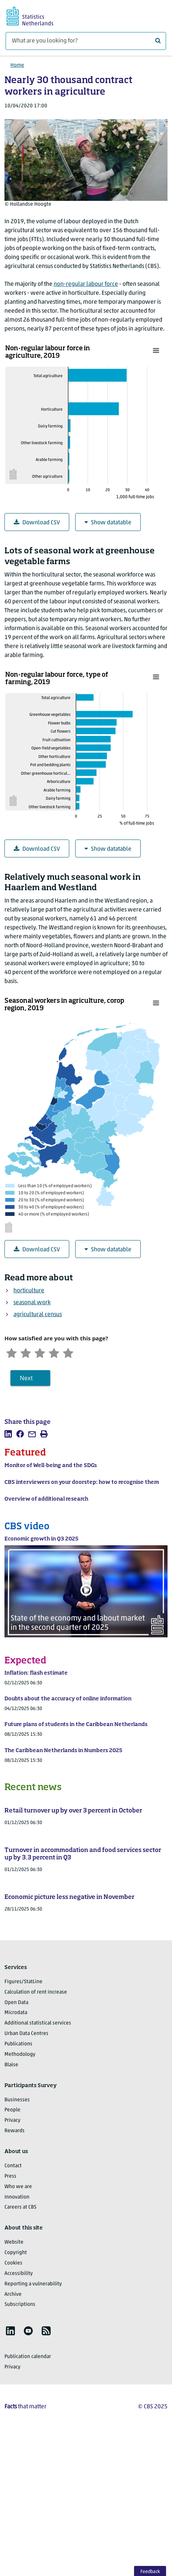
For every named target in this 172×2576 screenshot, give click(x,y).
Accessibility (18, 2274)
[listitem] (8, 1434)
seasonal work (32, 1303)
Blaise (11, 2065)
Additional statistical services (37, 2024)
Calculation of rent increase (35, 1993)
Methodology (19, 2055)
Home (17, 65)
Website (13, 2243)
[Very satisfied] (74, 1353)
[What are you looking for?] (86, 41)
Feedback (150, 2571)
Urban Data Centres (26, 2034)
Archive (13, 2295)
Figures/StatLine (23, 1982)
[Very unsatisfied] (12, 1353)
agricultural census (37, 1315)
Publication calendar (27, 2357)
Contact (13, 2166)
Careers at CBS (20, 2208)
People (12, 2111)
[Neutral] (43, 1353)
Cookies (13, 2263)
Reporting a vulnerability (33, 2284)
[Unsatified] (28, 1353)
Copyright (15, 2253)
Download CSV (37, 522)
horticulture (28, 1291)
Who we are (18, 2187)
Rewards (14, 2132)
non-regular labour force (86, 284)
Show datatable (108, 522)
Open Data (16, 2003)
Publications (18, 2044)
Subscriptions (19, 2305)
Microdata (15, 2013)
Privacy (12, 2121)
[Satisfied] (59, 1353)
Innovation (16, 2198)
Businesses (17, 2100)
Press (10, 2177)
